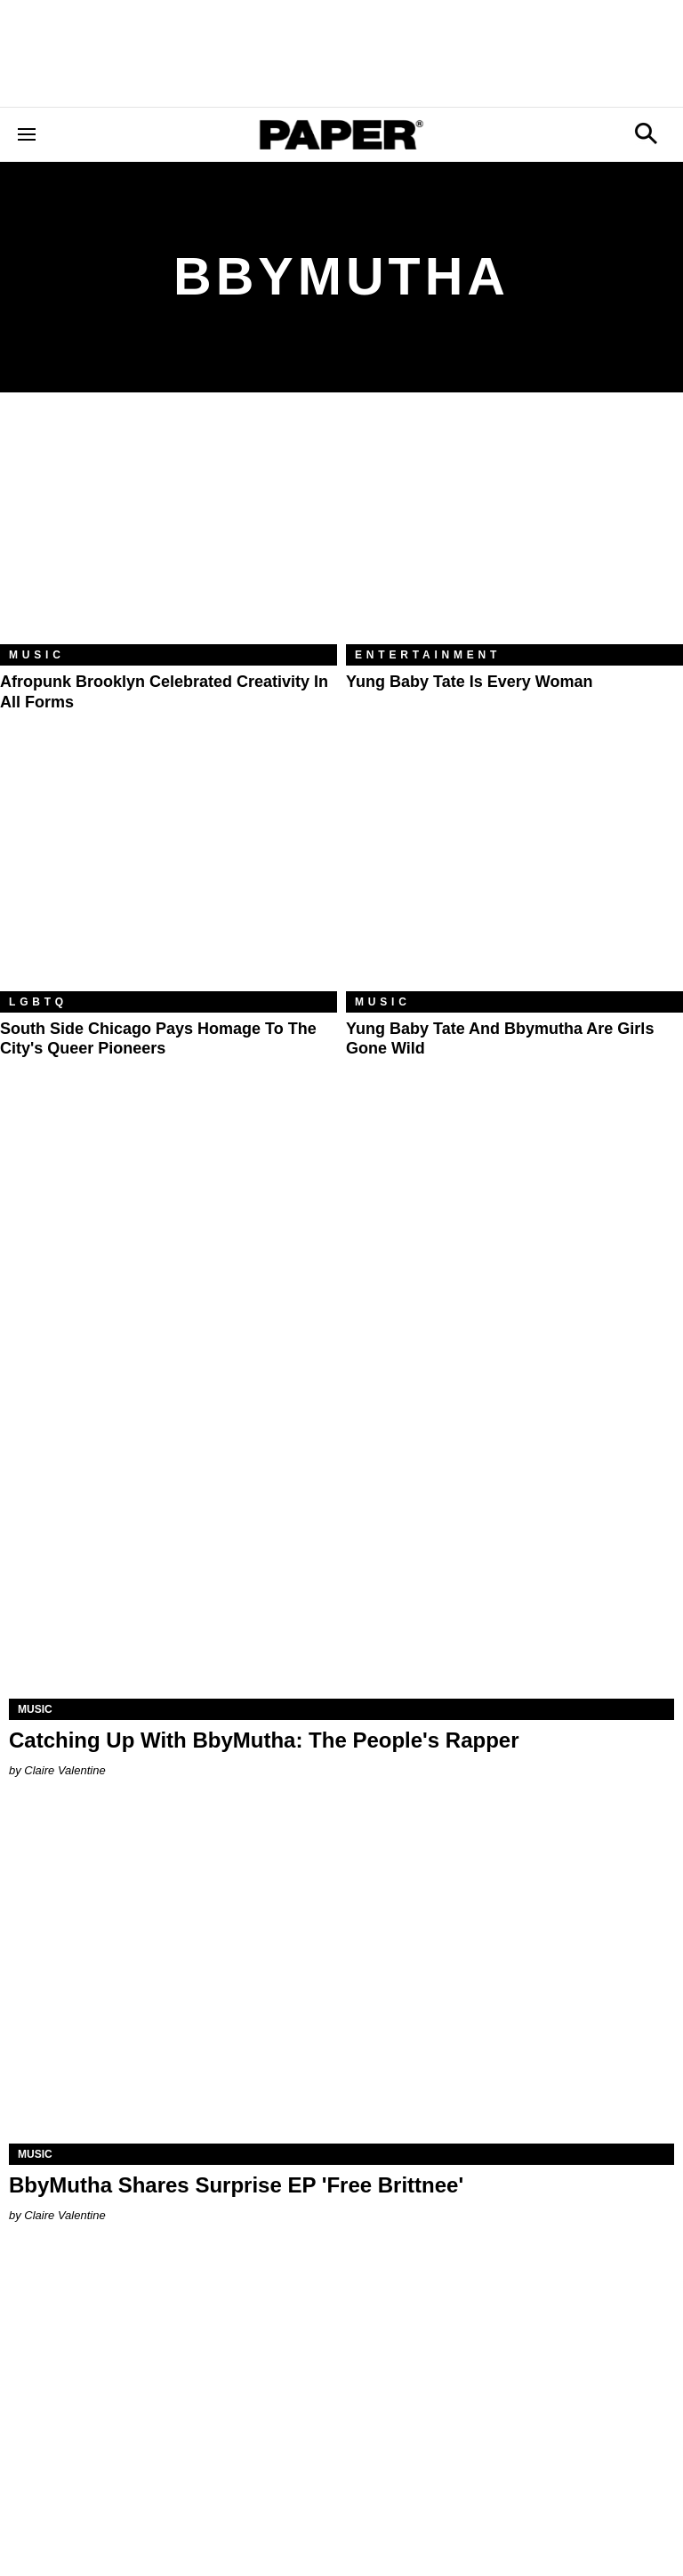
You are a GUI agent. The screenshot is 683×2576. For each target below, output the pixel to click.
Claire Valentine (64, 1770)
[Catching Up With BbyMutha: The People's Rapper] (341, 1532)
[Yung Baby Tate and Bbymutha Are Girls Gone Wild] (514, 878)
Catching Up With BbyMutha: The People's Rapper (264, 1740)
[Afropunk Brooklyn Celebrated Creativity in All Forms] (168, 531)
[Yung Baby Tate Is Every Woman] (514, 531)
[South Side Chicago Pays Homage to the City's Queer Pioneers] (168, 878)
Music (37, 655)
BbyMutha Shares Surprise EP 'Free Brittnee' (236, 2185)
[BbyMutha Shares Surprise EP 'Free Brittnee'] (341, 1977)
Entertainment (428, 655)
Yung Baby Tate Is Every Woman (469, 681)
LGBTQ (38, 1002)
